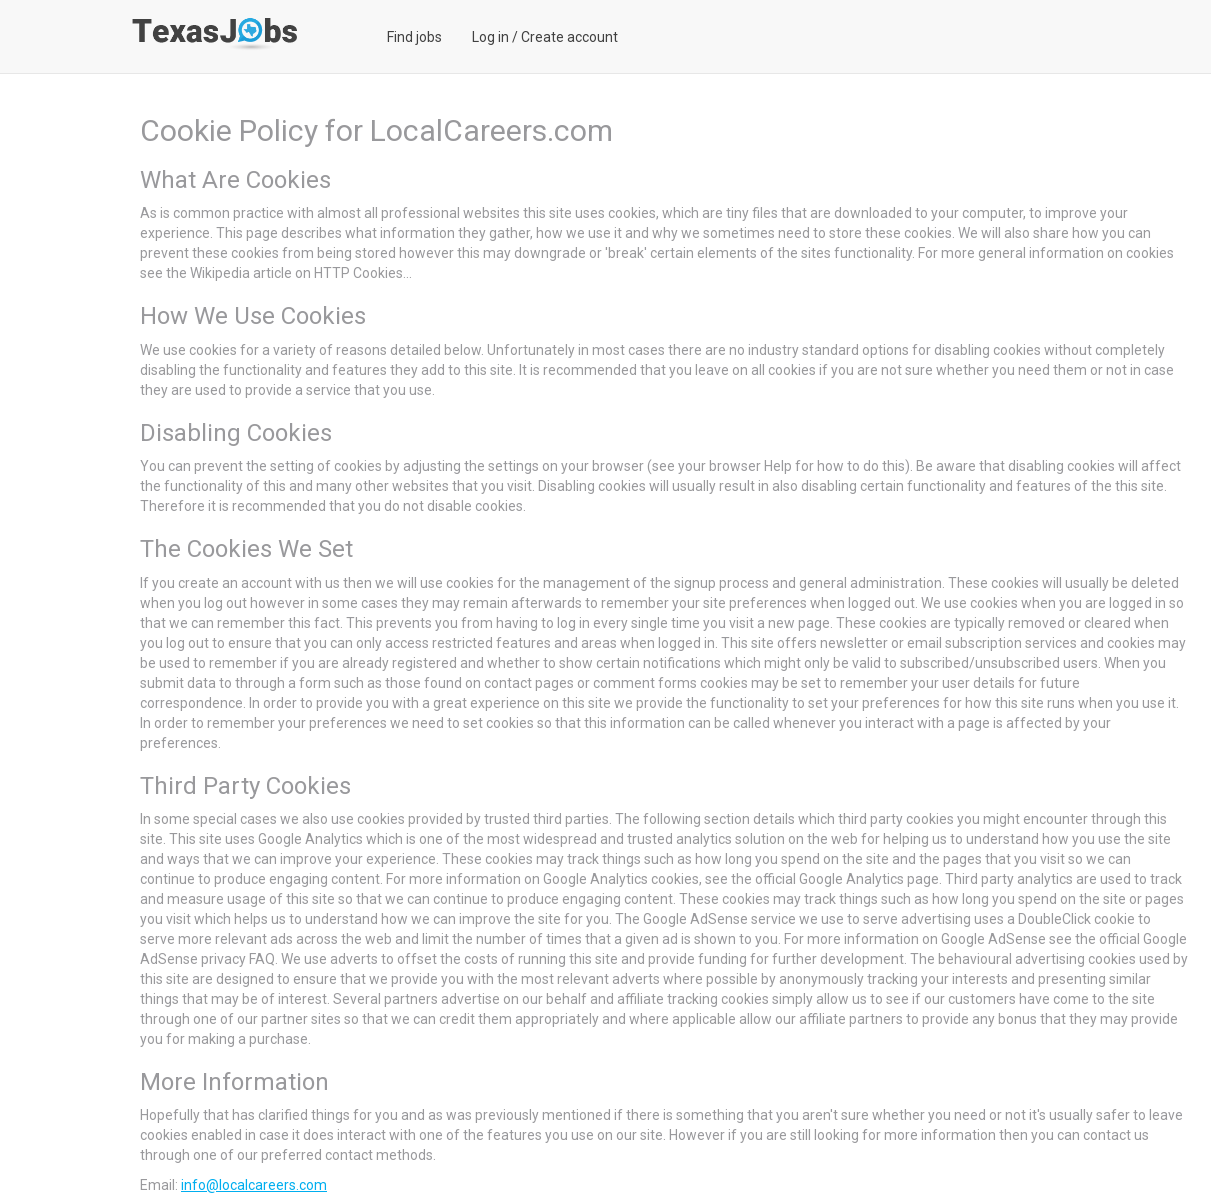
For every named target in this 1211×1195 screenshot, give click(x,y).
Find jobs (414, 37)
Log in (490, 37)
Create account (569, 37)
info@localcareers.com (254, 1185)
